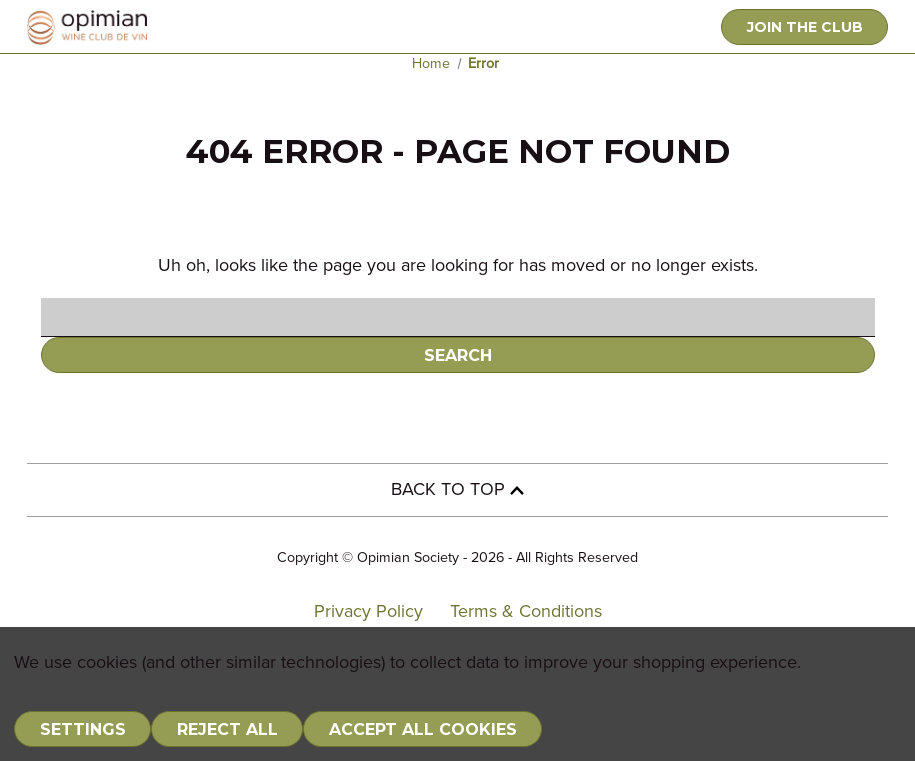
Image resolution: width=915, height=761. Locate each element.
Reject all (227, 729)
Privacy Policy (368, 612)
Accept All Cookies (423, 729)
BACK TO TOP (457, 490)
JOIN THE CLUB (805, 27)
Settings (83, 729)
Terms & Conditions (526, 612)
